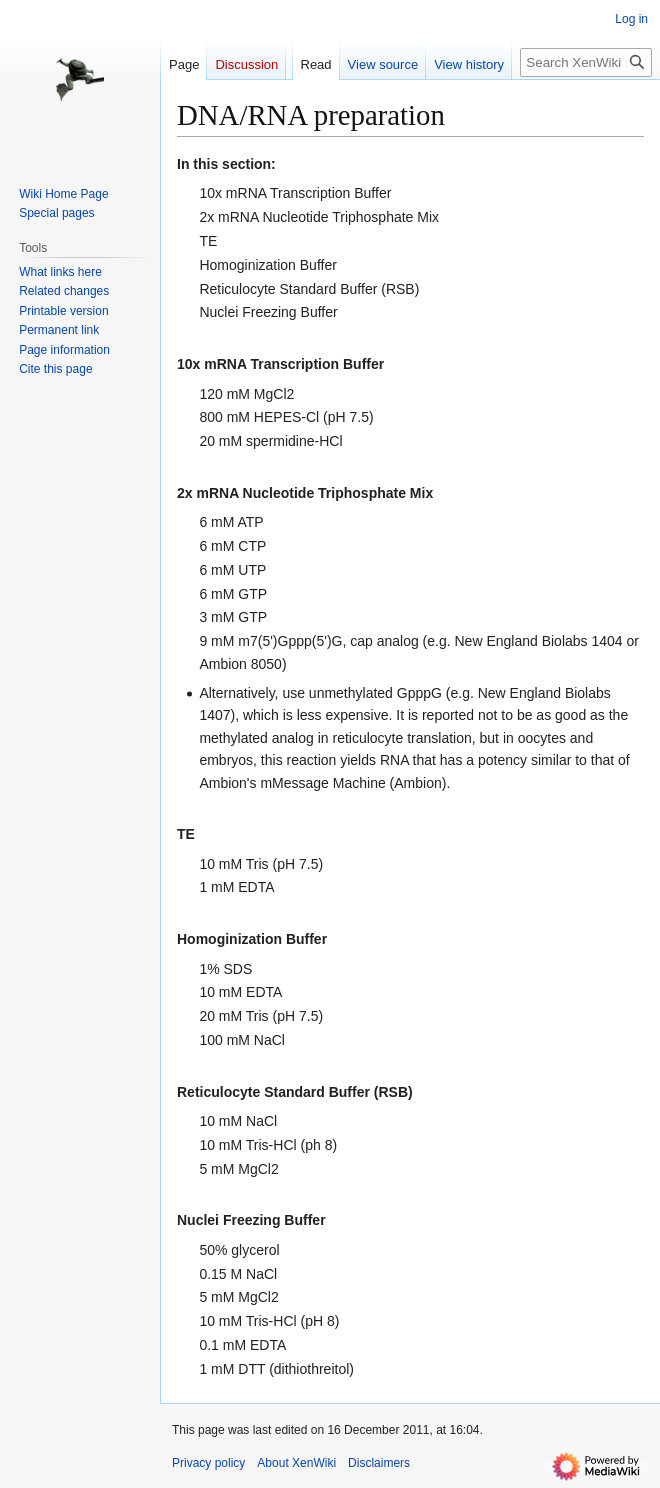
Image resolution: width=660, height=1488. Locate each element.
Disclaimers (379, 1463)
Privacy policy (208, 1463)
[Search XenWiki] (586, 62)
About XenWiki (296, 1463)
